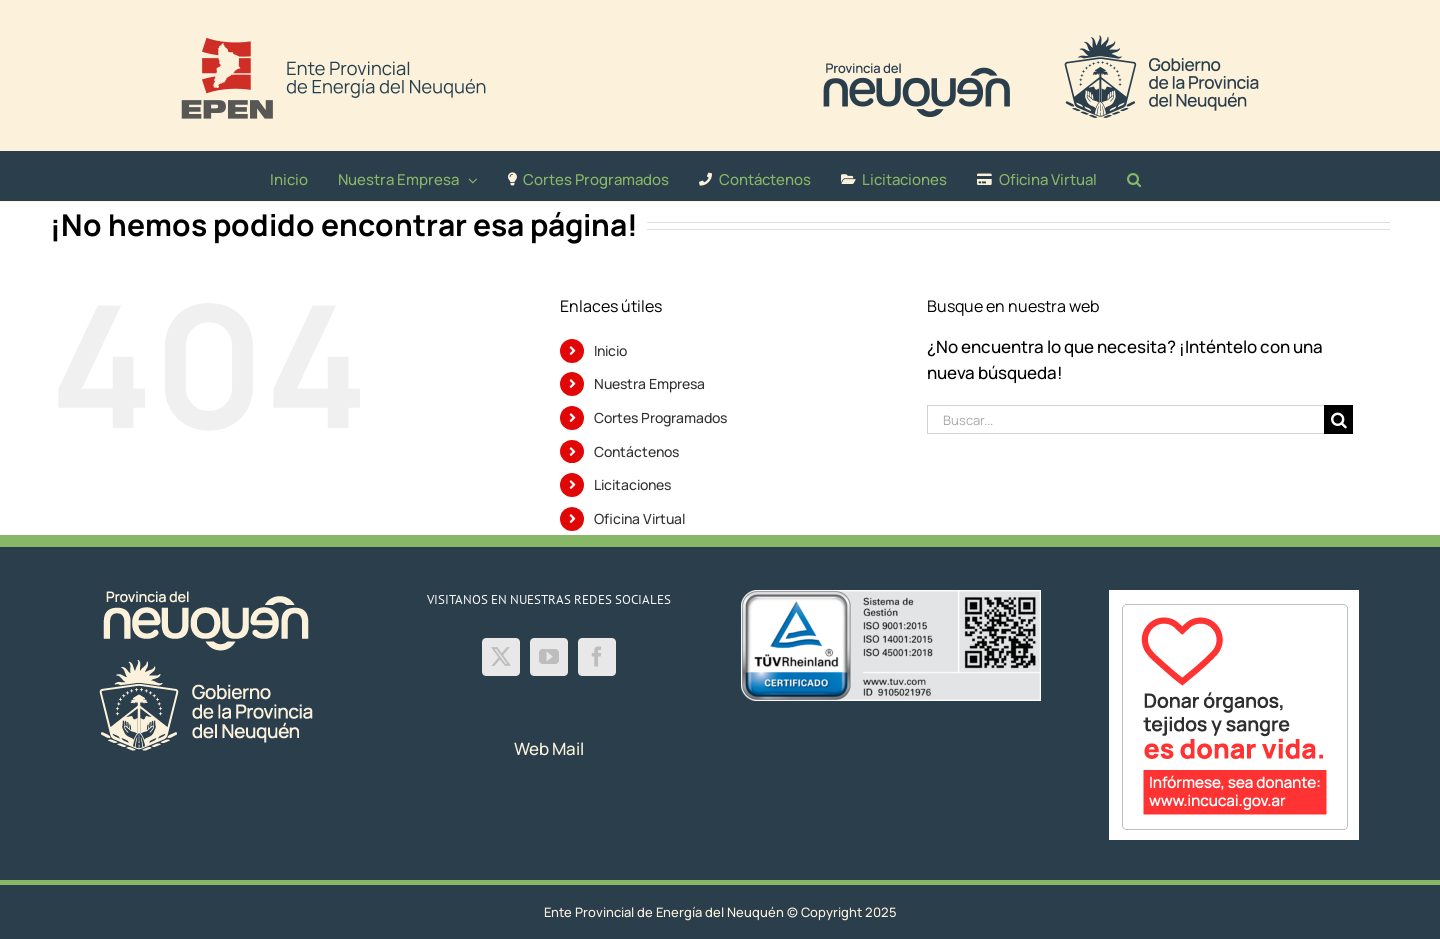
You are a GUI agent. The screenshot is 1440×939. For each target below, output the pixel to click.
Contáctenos (636, 451)
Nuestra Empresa (649, 383)
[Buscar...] (1126, 419)
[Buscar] (1338, 419)
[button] (1134, 176)
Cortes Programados (660, 417)
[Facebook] (597, 657)
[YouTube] (549, 657)
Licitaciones (632, 484)
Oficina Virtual (639, 518)
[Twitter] (501, 657)
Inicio (610, 350)
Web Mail (549, 748)
